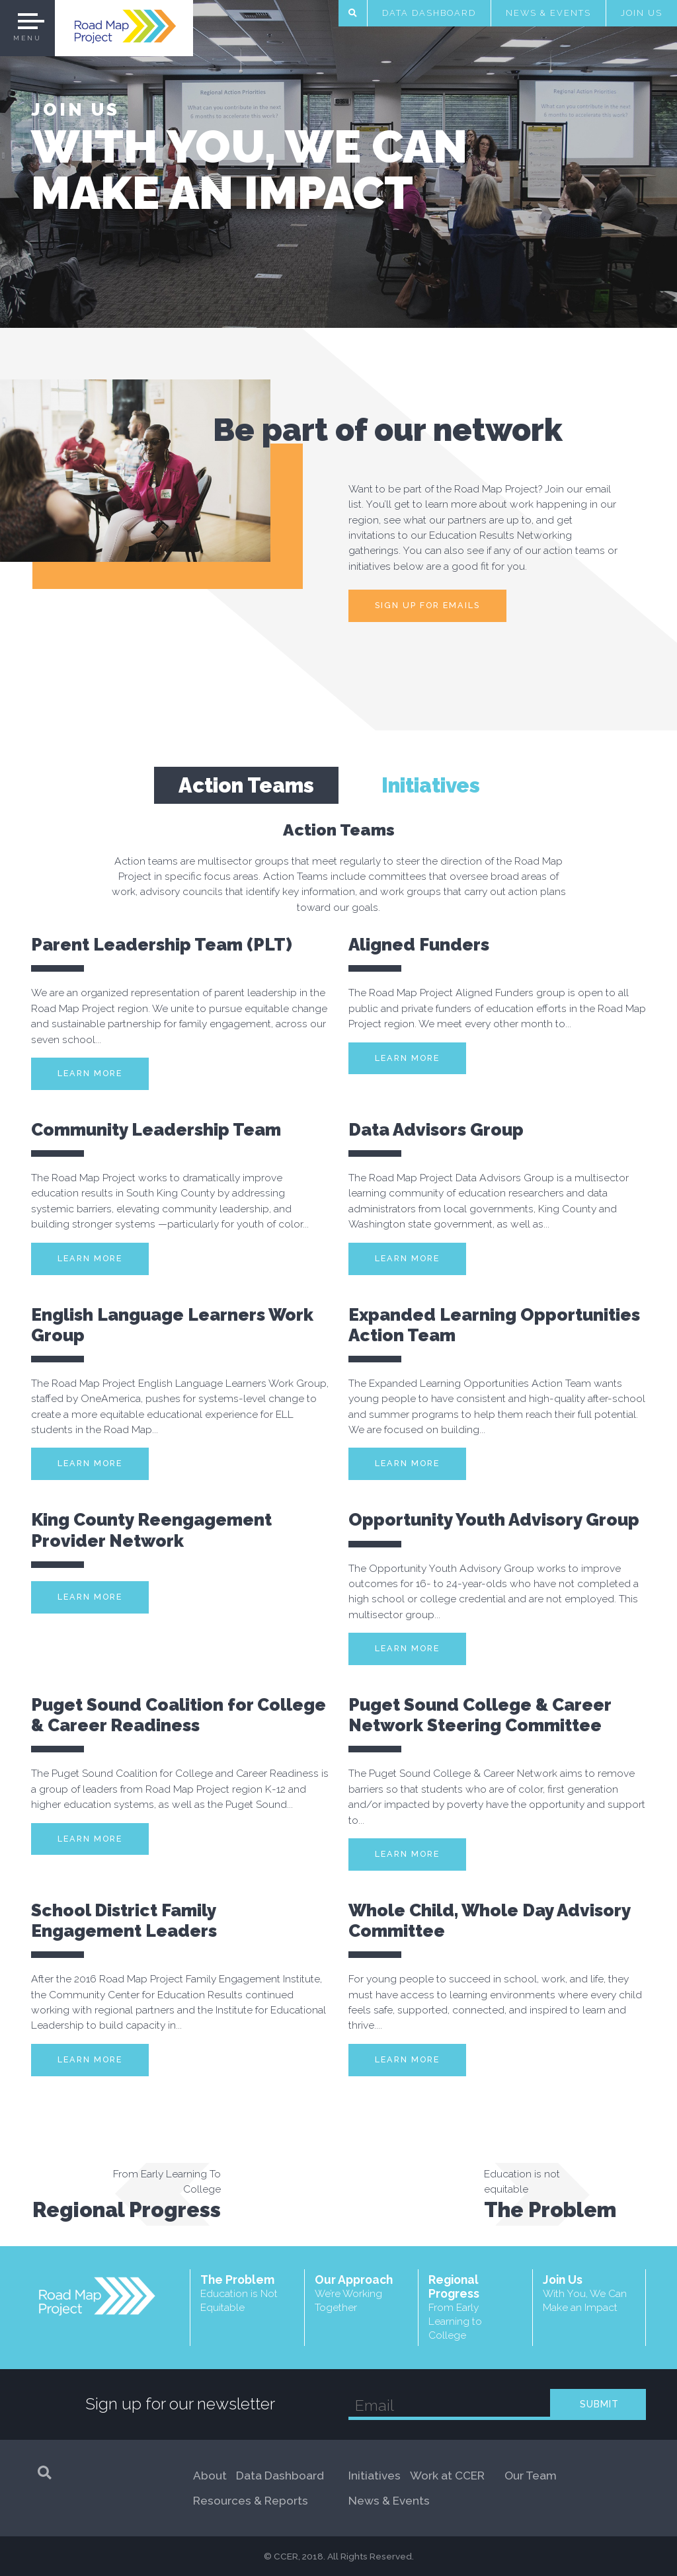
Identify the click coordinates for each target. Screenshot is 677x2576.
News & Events (548, 13)
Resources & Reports (250, 2500)
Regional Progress (475, 2308)
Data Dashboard (429, 13)
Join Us (641, 13)
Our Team (530, 2475)
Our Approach (362, 2293)
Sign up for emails (427, 605)
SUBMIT (599, 2404)
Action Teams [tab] (246, 785)
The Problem (247, 2293)
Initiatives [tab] (430, 785)
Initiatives (374, 2475)
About (210, 2475)
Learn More (90, 1073)
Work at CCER (447, 2475)
